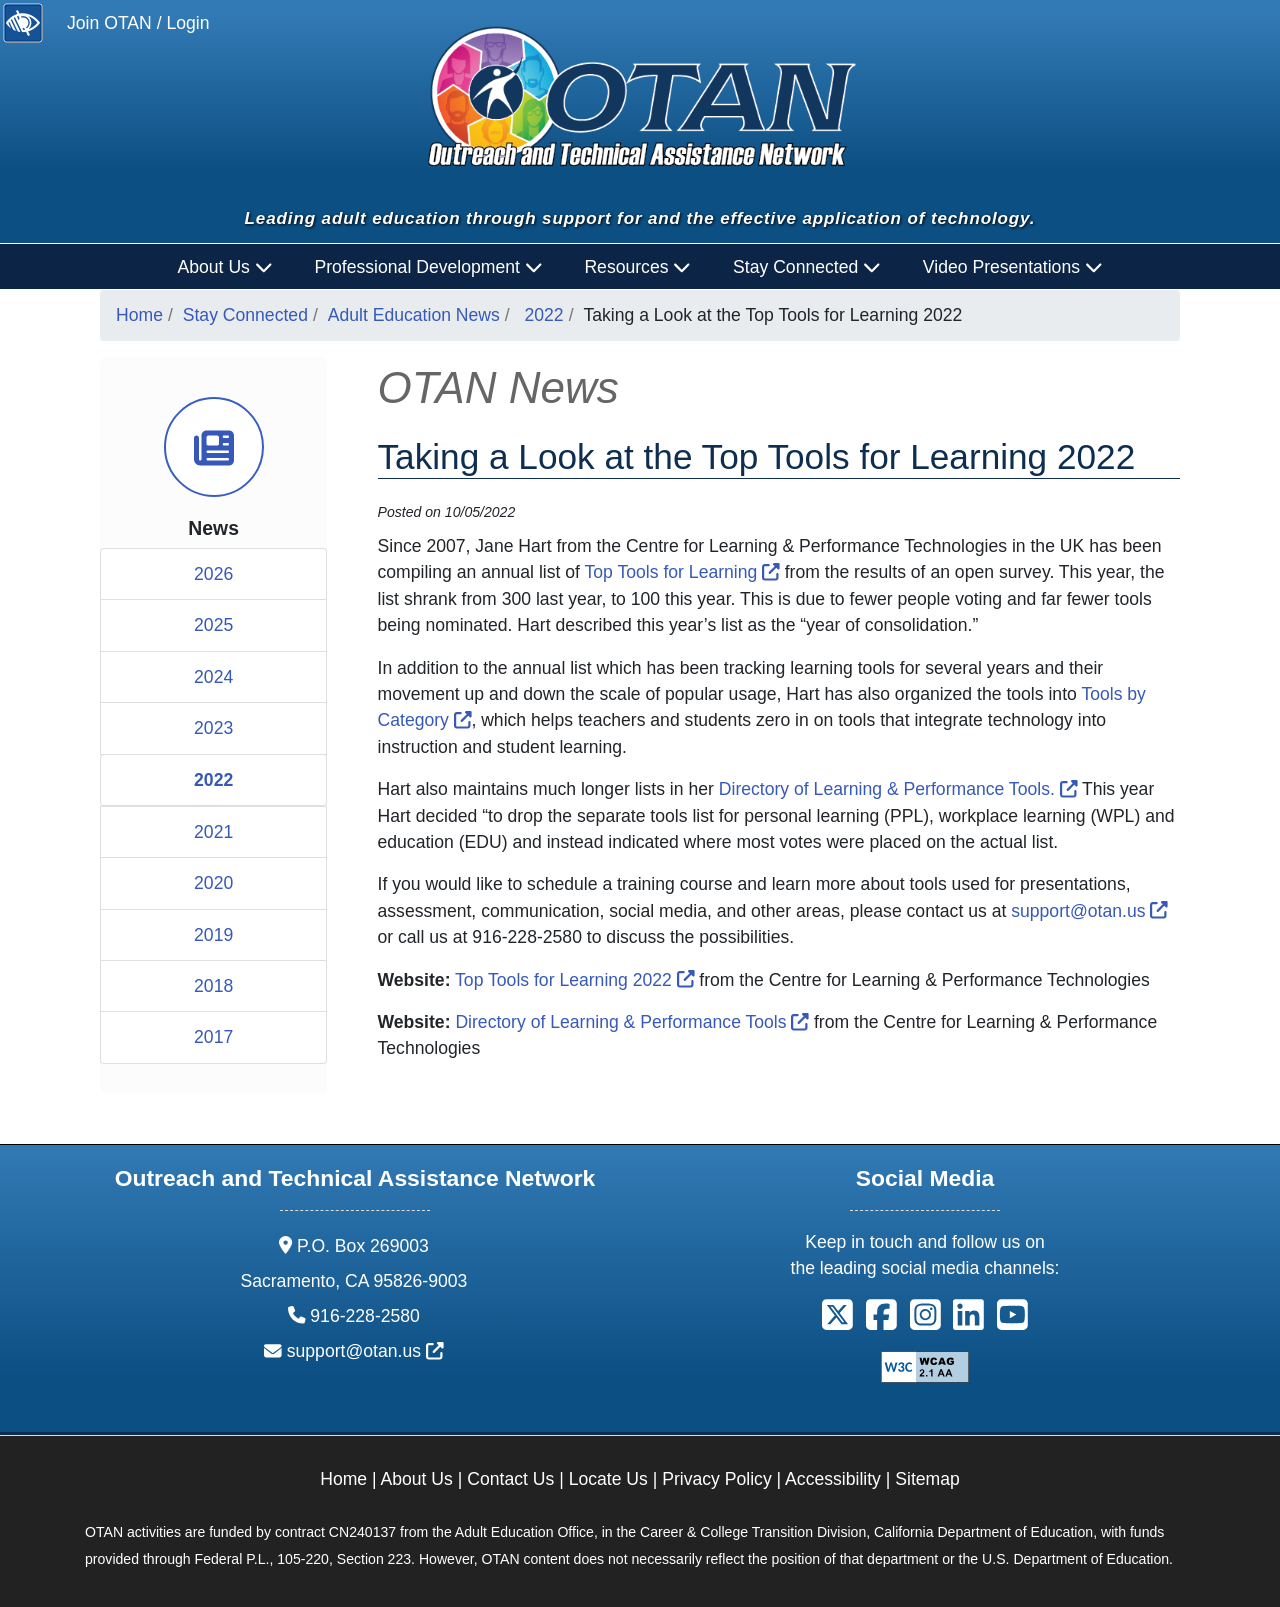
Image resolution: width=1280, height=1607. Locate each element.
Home (139, 315)
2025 (213, 625)
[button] (837, 1322)
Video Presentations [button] (1013, 267)
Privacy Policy (717, 1479)
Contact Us (510, 1479)
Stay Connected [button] (807, 267)
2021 (213, 832)
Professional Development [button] (428, 267)
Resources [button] (637, 267)
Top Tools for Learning (682, 572)
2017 (213, 1037)
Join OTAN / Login (138, 23)
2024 (213, 677)
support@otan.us (1089, 911)
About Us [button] (225, 267)
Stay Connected (245, 315)
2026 (213, 574)
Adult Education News (414, 315)
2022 (544, 315)
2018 (213, 986)
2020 (213, 883)
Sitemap (927, 1479)
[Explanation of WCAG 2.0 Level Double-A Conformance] (925, 1366)
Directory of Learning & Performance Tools (632, 1022)
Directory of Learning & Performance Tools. (898, 789)
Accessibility (833, 1479)
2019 (213, 935)
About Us (417, 1479)
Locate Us (608, 1479)
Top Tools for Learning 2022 (574, 980)
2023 (213, 728)
